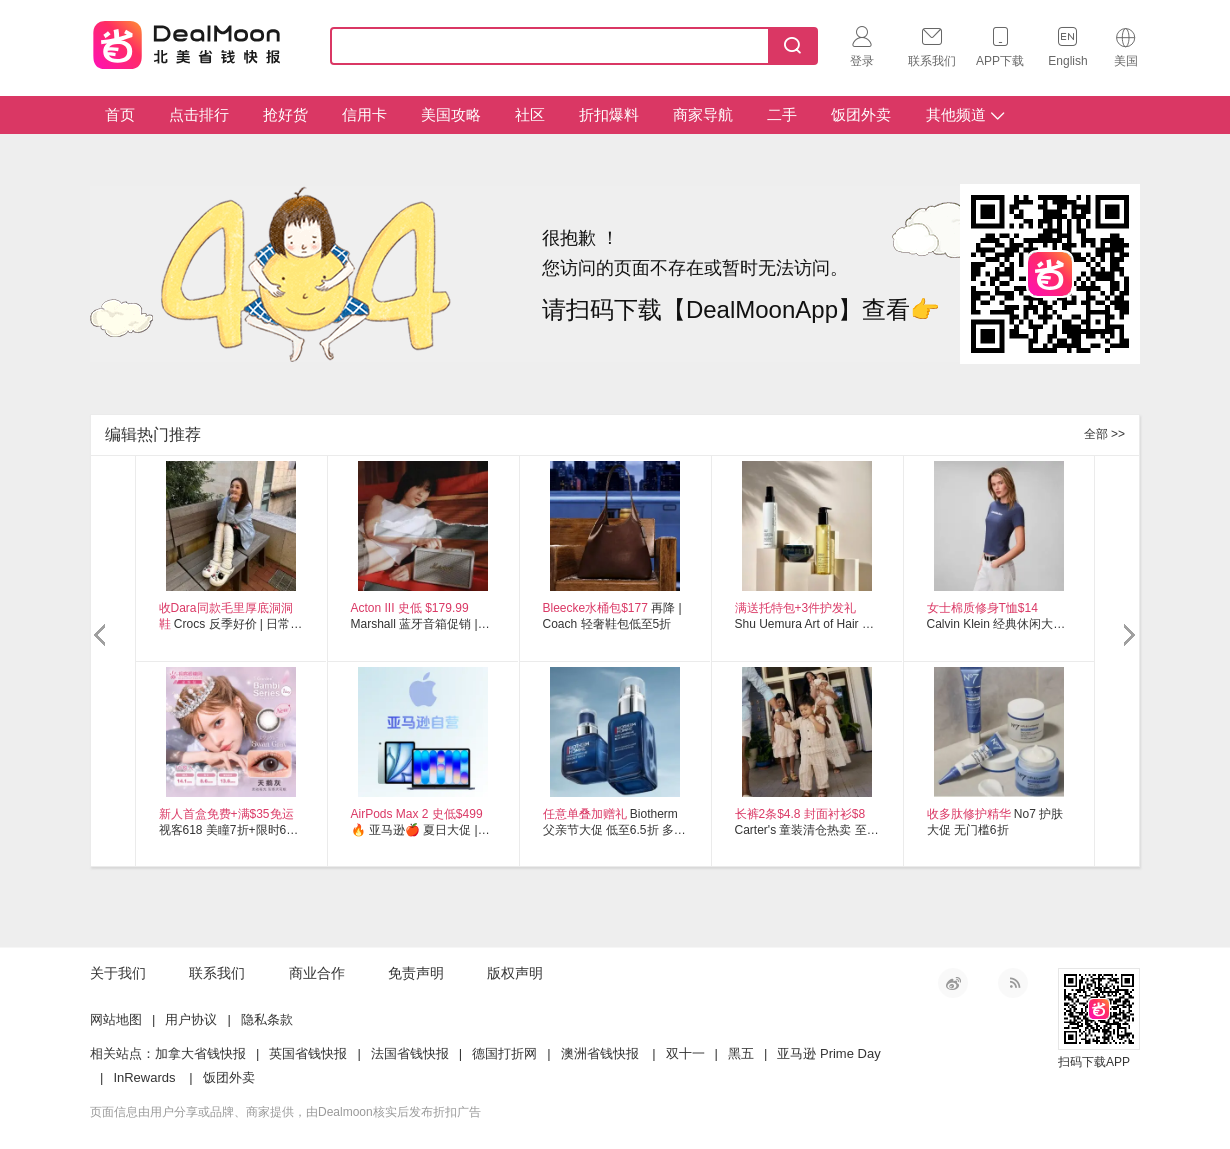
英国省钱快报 (308, 1053)
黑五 (741, 1053)
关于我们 (118, 973)
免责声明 (416, 973)
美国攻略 (451, 114)
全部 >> (1104, 434)
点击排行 (199, 114)
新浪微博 (953, 983)
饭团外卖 (861, 114)
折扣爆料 (609, 114)
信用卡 (364, 114)
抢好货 (285, 114)
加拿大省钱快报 (200, 1053)
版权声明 (515, 973)
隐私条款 (267, 1019)
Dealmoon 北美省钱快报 (187, 42)
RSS (1013, 983)
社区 (530, 114)
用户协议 (191, 1019)
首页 (120, 114)
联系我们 (217, 973)
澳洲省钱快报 (600, 1053)
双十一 (685, 1053)
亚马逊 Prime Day (828, 1053)
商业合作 (317, 973)
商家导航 (703, 114)
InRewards (144, 1077)
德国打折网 (504, 1053)
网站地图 (116, 1019)
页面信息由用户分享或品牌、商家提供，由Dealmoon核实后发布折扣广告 (285, 1112)
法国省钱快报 (410, 1053)
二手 (782, 114)
